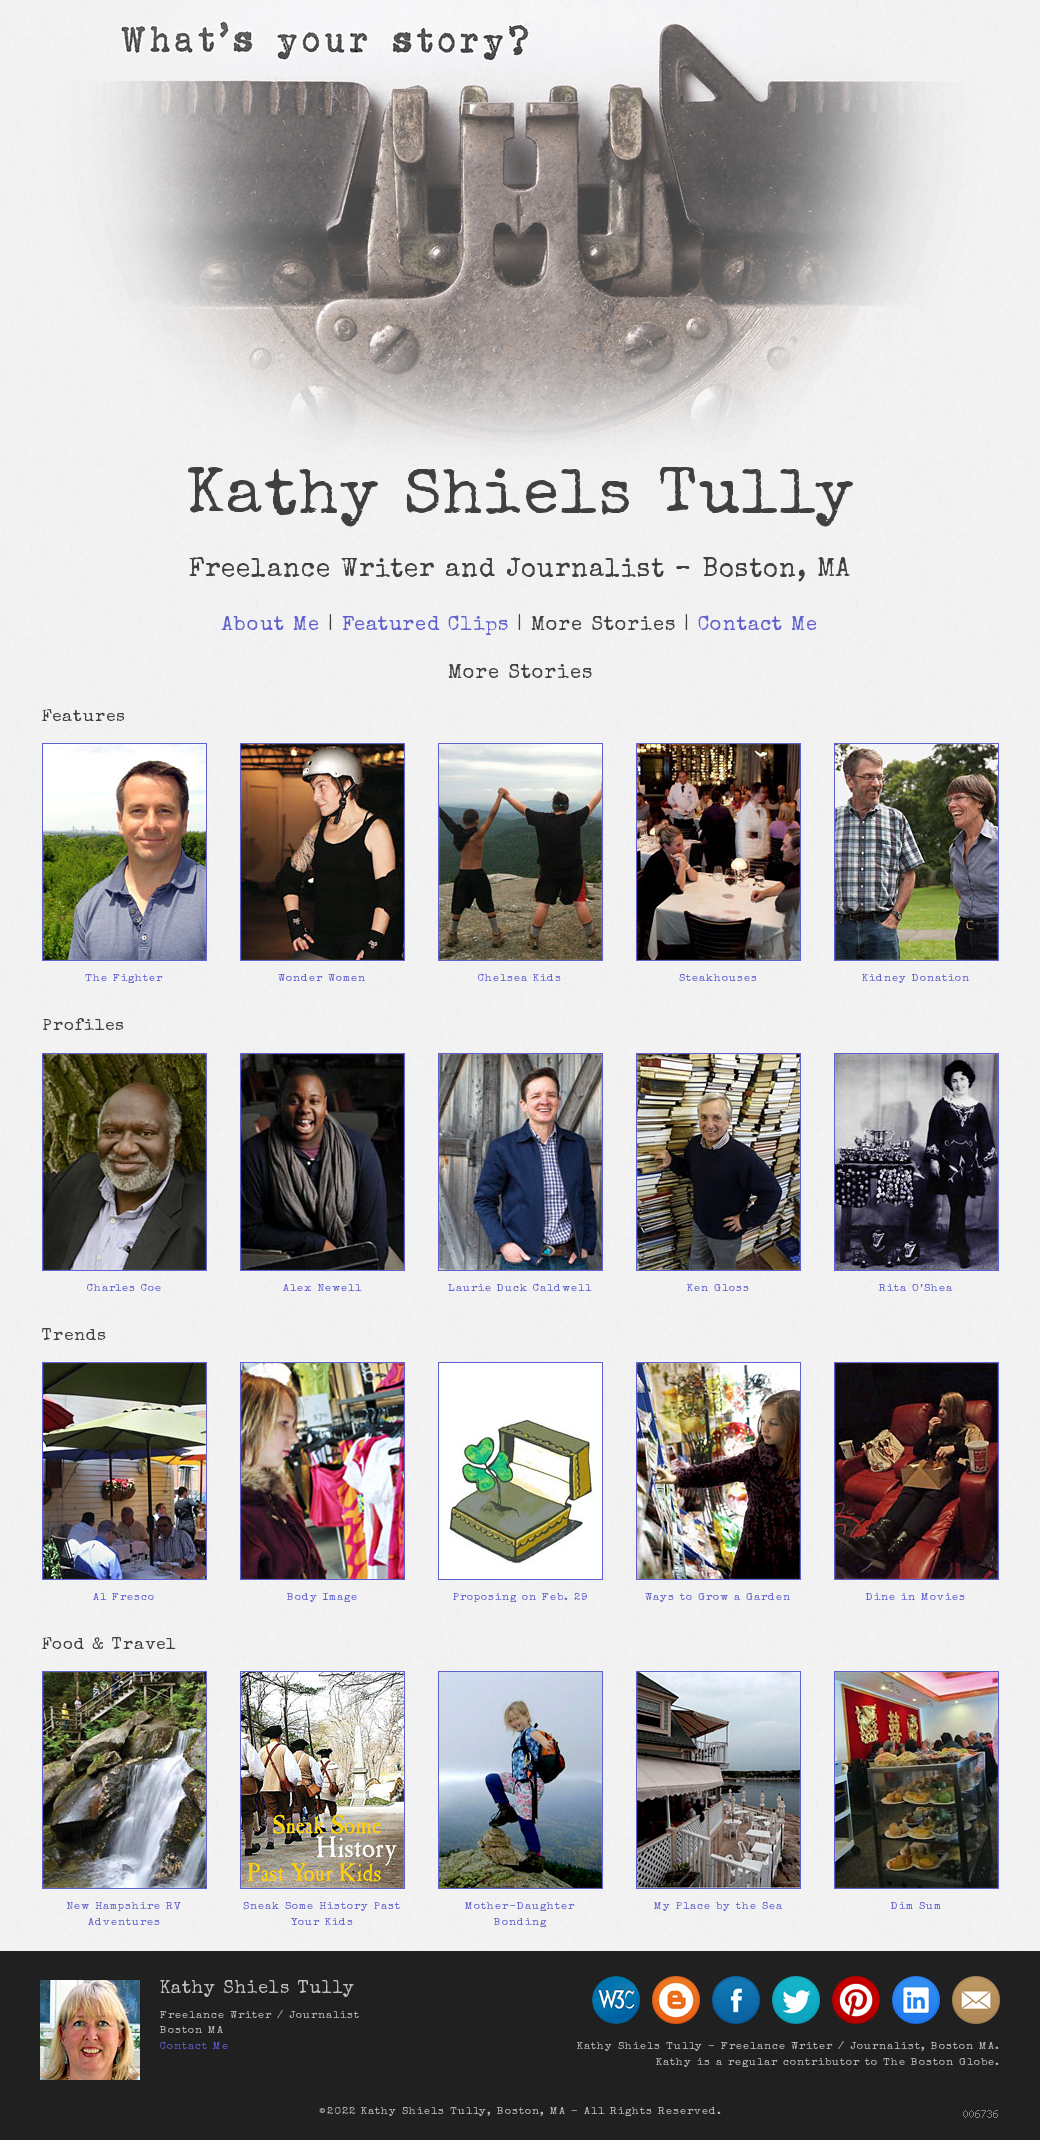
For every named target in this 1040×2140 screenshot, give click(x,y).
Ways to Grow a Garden (718, 1597)
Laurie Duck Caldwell (520, 1288)
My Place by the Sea (718, 1906)
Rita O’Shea (916, 1288)
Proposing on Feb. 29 (520, 1597)
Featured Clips (425, 626)
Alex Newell (322, 1288)
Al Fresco (124, 1597)
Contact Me (758, 626)
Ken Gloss (718, 1288)
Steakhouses (718, 978)
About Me (271, 626)
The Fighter (124, 978)
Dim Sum (916, 1906)
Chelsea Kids (520, 978)
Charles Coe (124, 1288)
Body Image (322, 1597)
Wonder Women (322, 978)
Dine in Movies (916, 1597)
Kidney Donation (916, 978)
